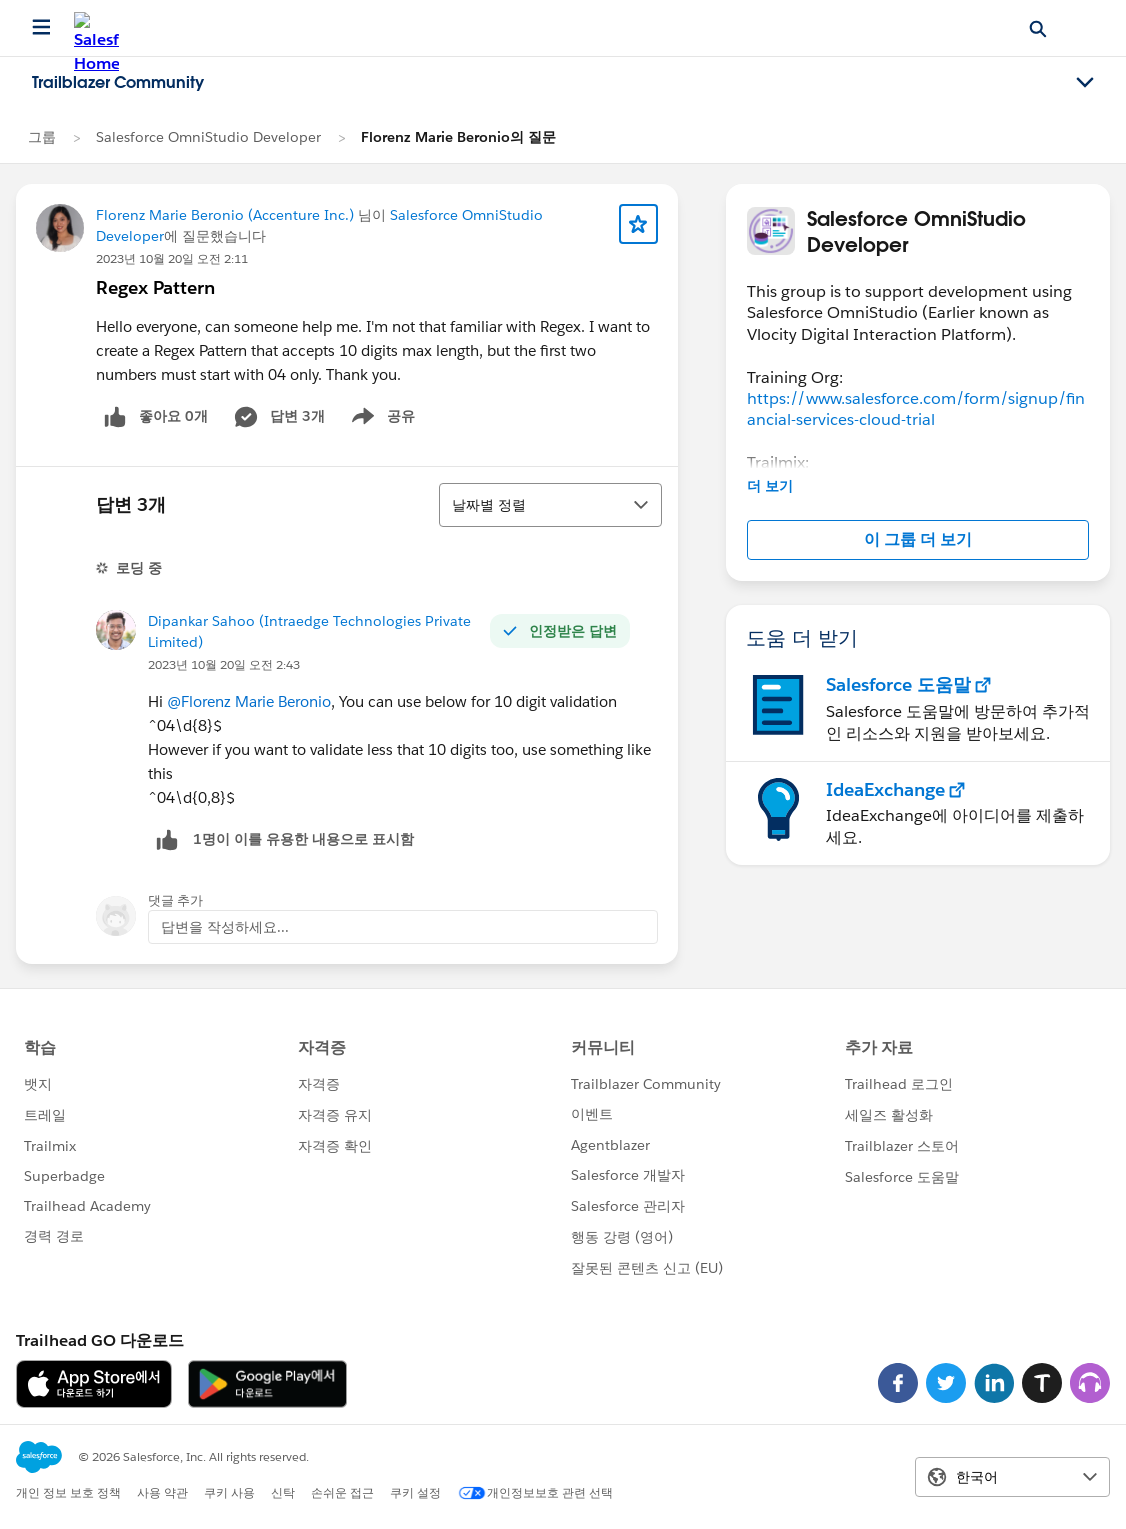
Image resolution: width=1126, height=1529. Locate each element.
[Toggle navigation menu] (1085, 83)
